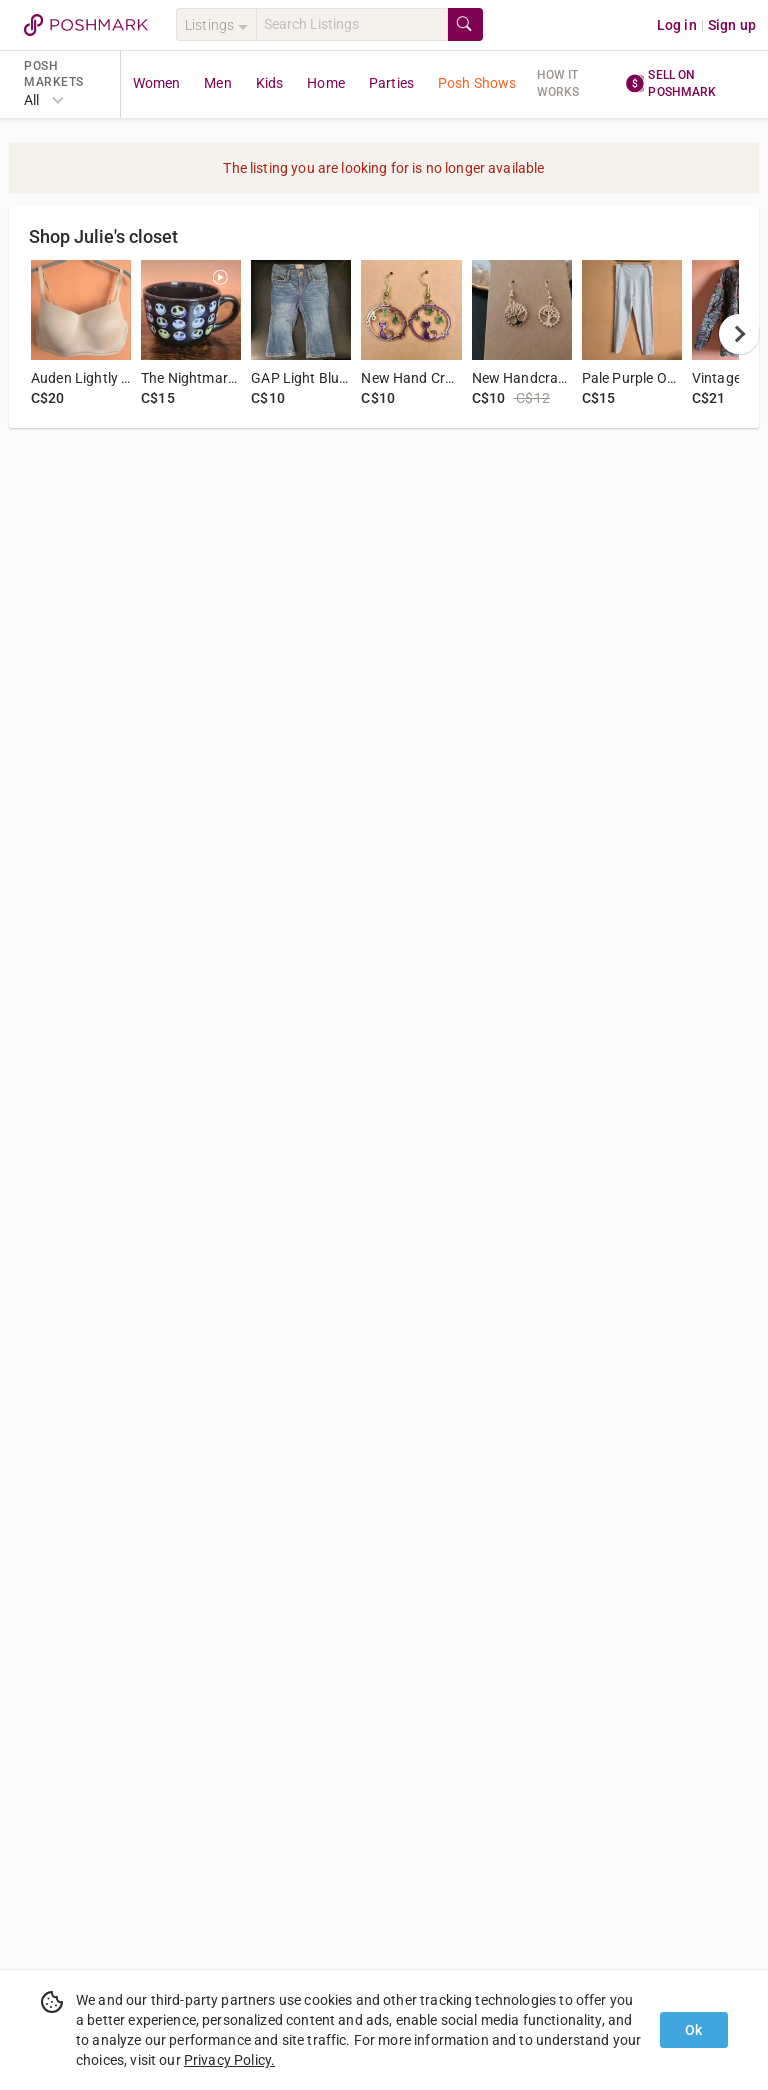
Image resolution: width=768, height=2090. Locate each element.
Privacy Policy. (229, 2060)
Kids (270, 83)
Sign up (732, 25)
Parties (391, 83)
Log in (677, 25)
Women (157, 83)
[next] (739, 334)
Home (326, 83)
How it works (558, 83)
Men (217, 83)
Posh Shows (477, 83)
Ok (693, 2030)
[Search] (352, 24)
